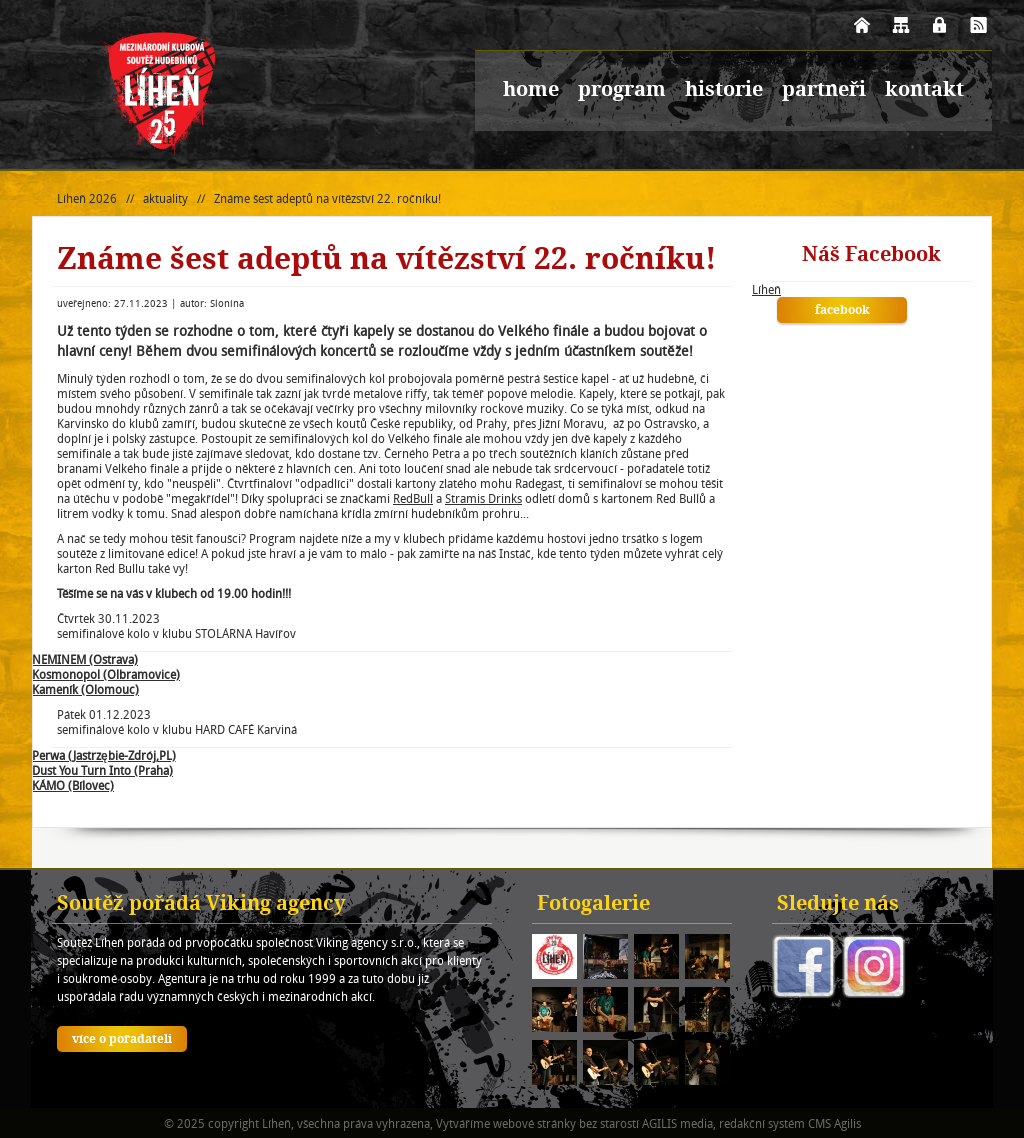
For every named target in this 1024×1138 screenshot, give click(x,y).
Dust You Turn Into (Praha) (102, 770)
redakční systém (762, 1123)
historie (724, 91)
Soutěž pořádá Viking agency (201, 905)
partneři (824, 91)
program (622, 91)
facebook (842, 311)
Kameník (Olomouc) (85, 689)
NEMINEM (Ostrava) (85, 659)
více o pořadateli (122, 1040)
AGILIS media (677, 1123)
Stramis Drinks (483, 498)
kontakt (924, 91)
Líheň (766, 289)
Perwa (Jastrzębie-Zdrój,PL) (104, 755)
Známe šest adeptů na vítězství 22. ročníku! (327, 198)
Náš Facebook (871, 256)
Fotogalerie (593, 905)
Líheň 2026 (87, 198)
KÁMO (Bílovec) (73, 785)
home (531, 91)
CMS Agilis (834, 1123)
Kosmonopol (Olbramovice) (106, 674)
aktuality (165, 198)
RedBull (413, 498)
